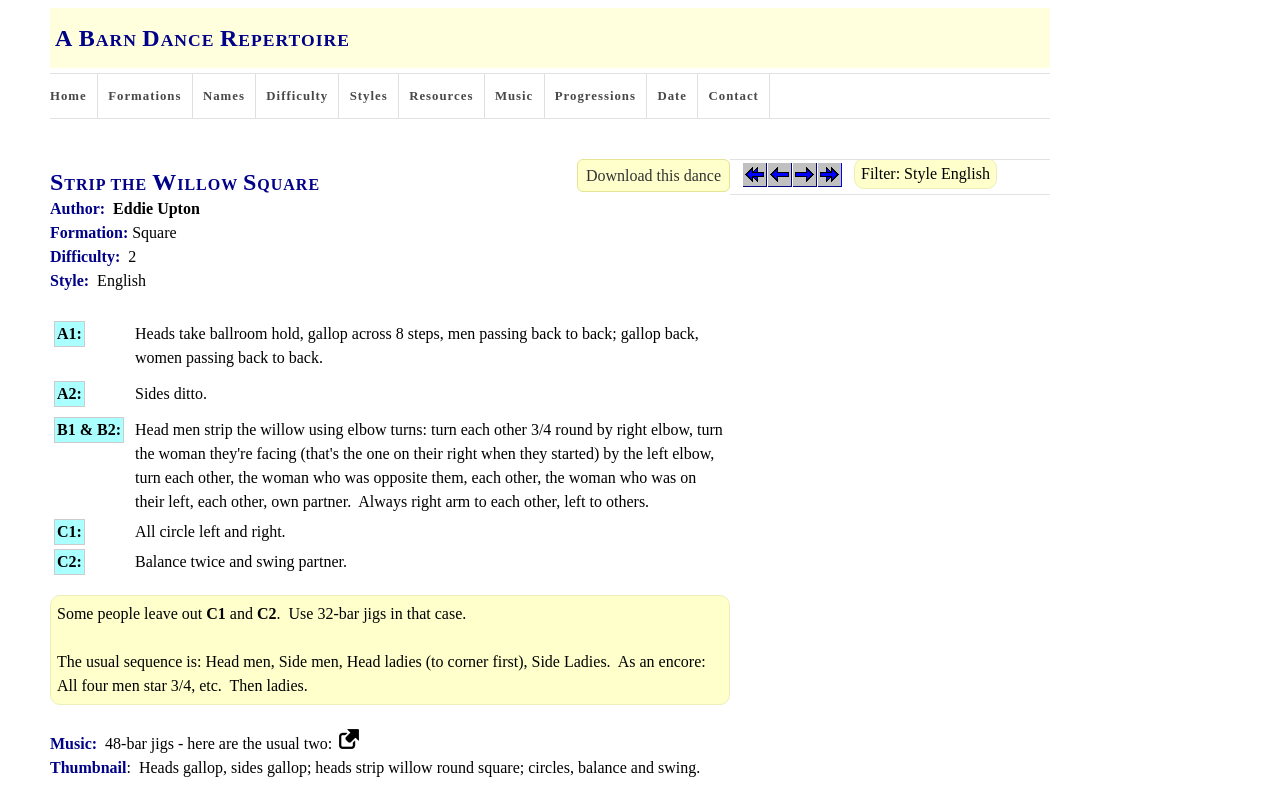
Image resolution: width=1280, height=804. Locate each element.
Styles (369, 96)
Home (68, 96)
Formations (144, 96)
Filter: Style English (925, 173)
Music (514, 96)
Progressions (595, 96)
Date (672, 96)
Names (224, 96)
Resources (441, 96)
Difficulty (297, 96)
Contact (734, 96)
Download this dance (653, 175)
